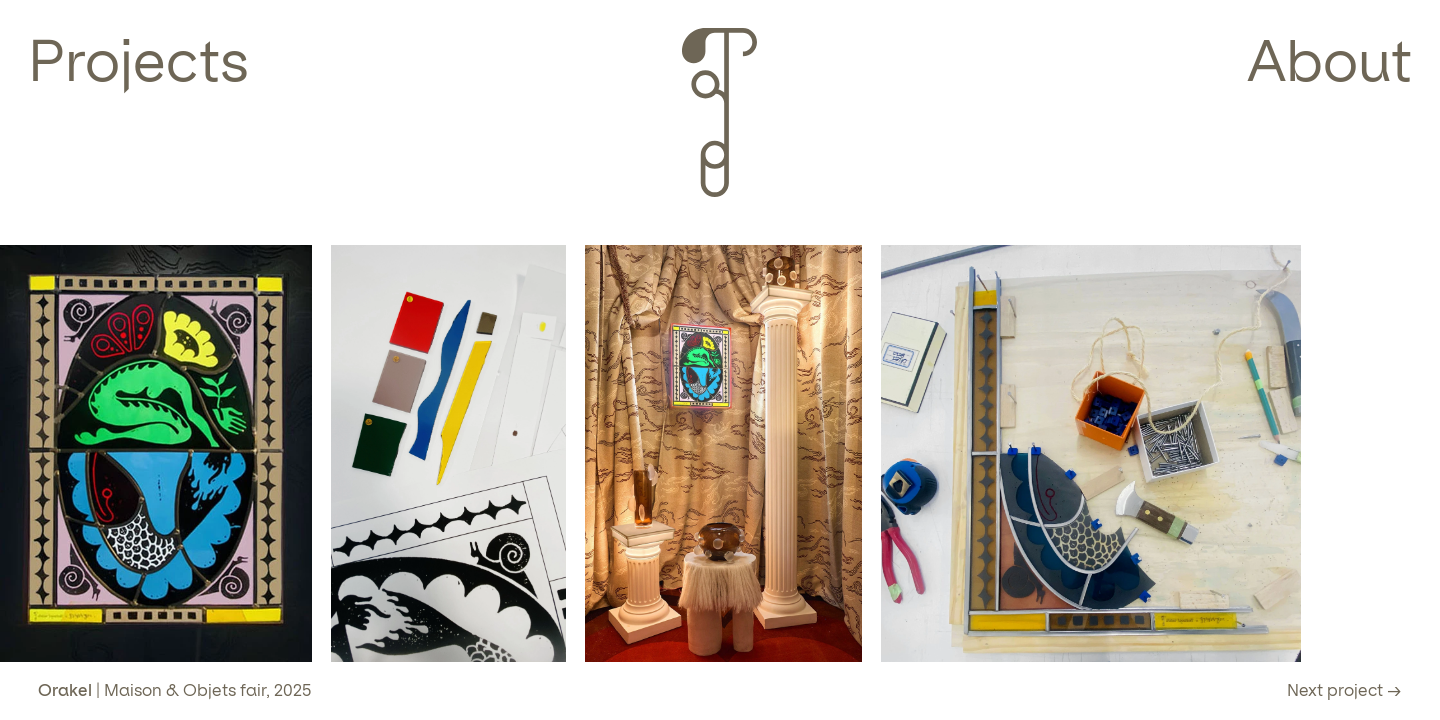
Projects (138, 60)
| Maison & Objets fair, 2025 (174, 690)
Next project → (1344, 690)
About (1329, 60)
